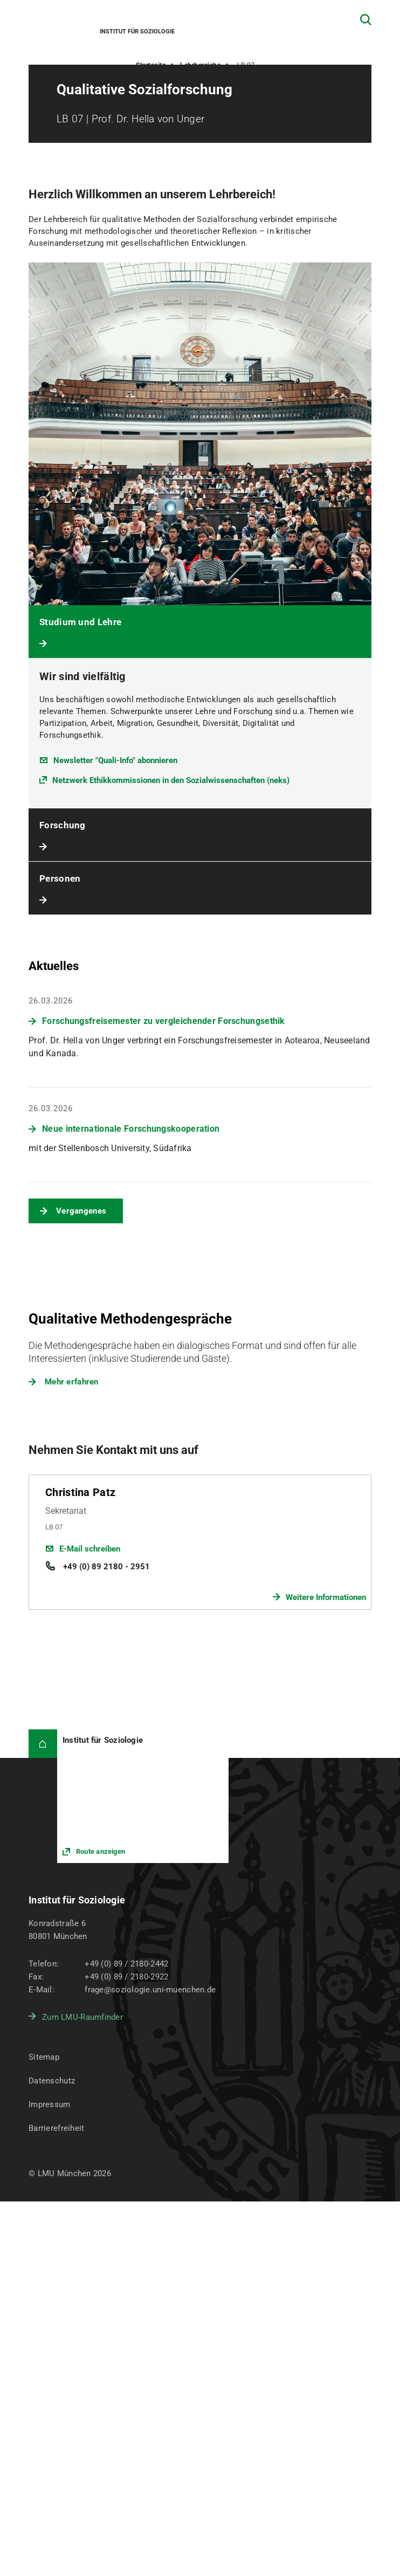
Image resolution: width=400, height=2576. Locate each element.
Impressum (50, 2104)
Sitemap (44, 2057)
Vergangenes (81, 1211)
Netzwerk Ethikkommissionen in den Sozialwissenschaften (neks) (170, 780)
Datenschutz (52, 2081)
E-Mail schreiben (89, 1549)
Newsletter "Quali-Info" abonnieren (115, 760)
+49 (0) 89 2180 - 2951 (105, 1566)
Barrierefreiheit (56, 2128)
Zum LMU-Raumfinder (82, 2017)
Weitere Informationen (326, 1597)
